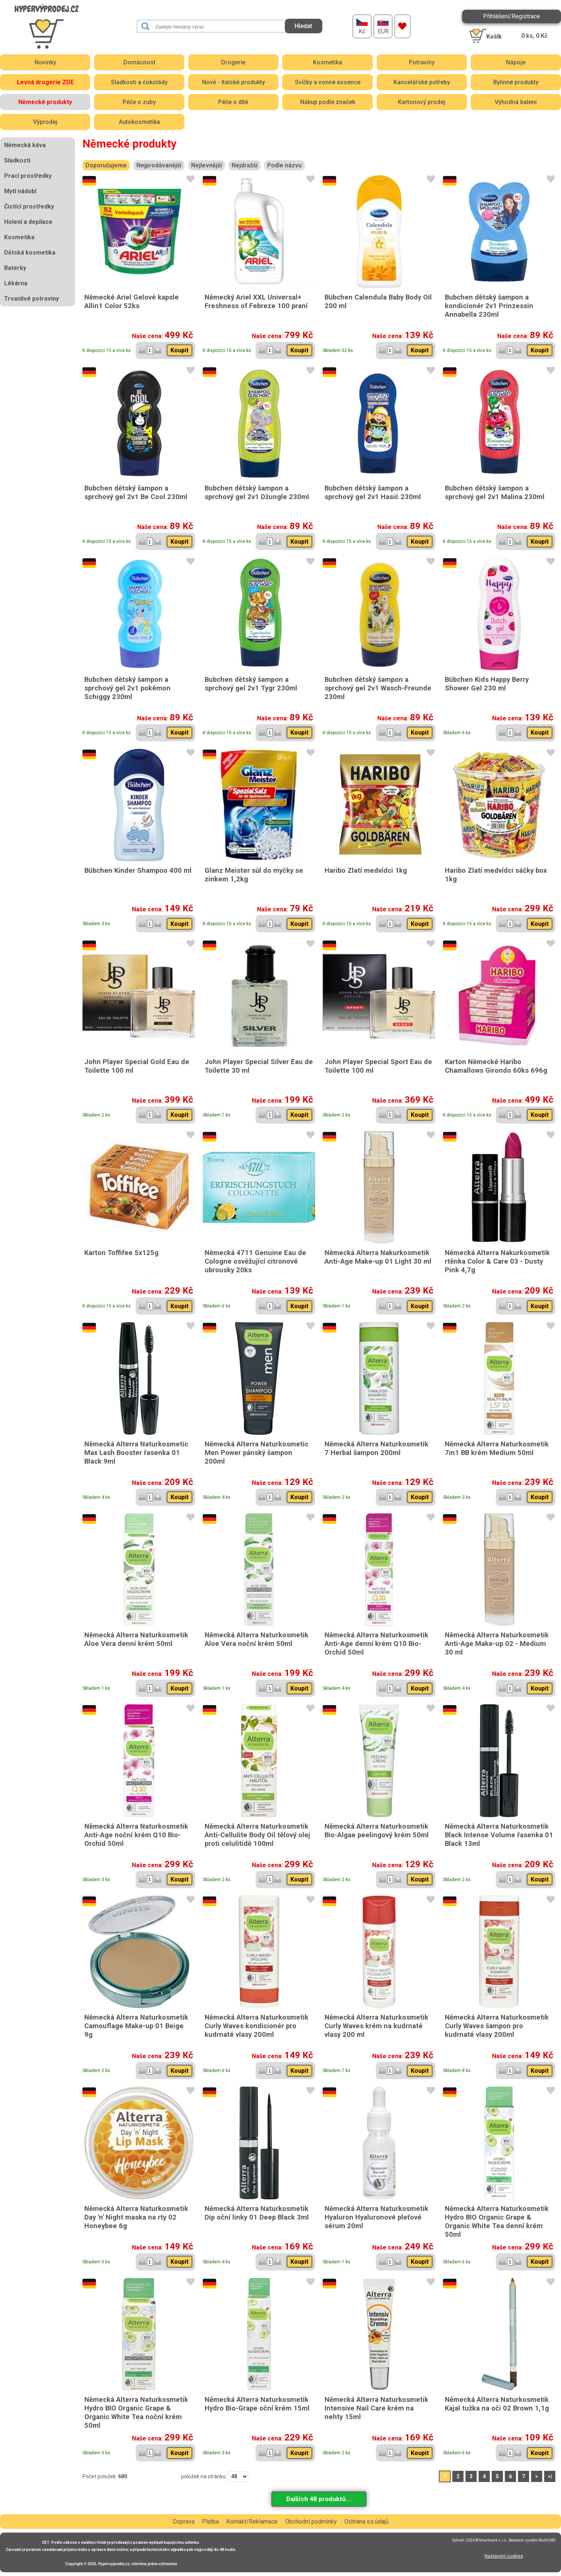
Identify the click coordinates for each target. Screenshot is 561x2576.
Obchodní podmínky (311, 2521)
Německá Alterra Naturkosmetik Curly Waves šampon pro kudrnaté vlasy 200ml (497, 2025)
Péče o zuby (139, 102)
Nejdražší (244, 165)
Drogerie (233, 62)
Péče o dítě (233, 102)
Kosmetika (327, 62)
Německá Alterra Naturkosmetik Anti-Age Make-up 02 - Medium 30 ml (497, 1643)
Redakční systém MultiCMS (532, 2540)
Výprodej (45, 121)
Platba (210, 2521)
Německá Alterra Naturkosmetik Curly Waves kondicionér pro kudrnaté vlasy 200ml (256, 2025)
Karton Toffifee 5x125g (121, 1253)
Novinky (45, 62)
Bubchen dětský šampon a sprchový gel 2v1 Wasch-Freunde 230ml (378, 688)
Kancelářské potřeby (421, 82)
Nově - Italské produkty (233, 82)
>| (550, 2476)
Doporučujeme (106, 165)
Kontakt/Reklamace (252, 2521)
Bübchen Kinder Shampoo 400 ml (137, 870)
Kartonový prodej (421, 102)
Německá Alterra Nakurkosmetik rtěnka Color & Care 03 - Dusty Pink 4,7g (497, 1261)
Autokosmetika (139, 121)
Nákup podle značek (327, 102)
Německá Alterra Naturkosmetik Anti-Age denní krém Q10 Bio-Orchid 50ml (376, 1643)
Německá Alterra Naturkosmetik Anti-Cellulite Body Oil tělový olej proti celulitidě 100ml (257, 1834)
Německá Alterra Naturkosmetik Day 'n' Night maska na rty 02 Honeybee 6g (136, 2217)
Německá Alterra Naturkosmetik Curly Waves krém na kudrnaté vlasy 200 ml (376, 2025)
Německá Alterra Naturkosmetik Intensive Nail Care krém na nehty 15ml (376, 2408)
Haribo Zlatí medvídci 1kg (366, 870)
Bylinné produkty (516, 82)
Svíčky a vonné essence (328, 82)
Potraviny (422, 62)
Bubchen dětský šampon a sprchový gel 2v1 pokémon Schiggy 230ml (127, 688)
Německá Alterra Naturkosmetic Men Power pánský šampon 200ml (256, 1452)
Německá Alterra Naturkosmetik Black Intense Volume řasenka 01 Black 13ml (499, 1834)
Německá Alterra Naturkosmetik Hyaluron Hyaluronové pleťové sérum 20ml (376, 2217)
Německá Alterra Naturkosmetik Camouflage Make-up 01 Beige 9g (136, 2025)
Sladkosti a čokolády (139, 82)
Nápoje (515, 62)
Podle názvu (284, 165)
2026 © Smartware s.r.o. (486, 2540)
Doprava (183, 2521)
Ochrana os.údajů (366, 2521)
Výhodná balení (516, 102)
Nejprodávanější (158, 165)
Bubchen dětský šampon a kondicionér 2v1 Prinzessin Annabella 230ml (489, 305)
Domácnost (139, 62)
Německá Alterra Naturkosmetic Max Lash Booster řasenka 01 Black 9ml (136, 1452)
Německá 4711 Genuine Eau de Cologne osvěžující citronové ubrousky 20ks (255, 1261)
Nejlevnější (206, 165)
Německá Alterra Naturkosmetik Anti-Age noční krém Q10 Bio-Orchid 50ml (136, 1834)
